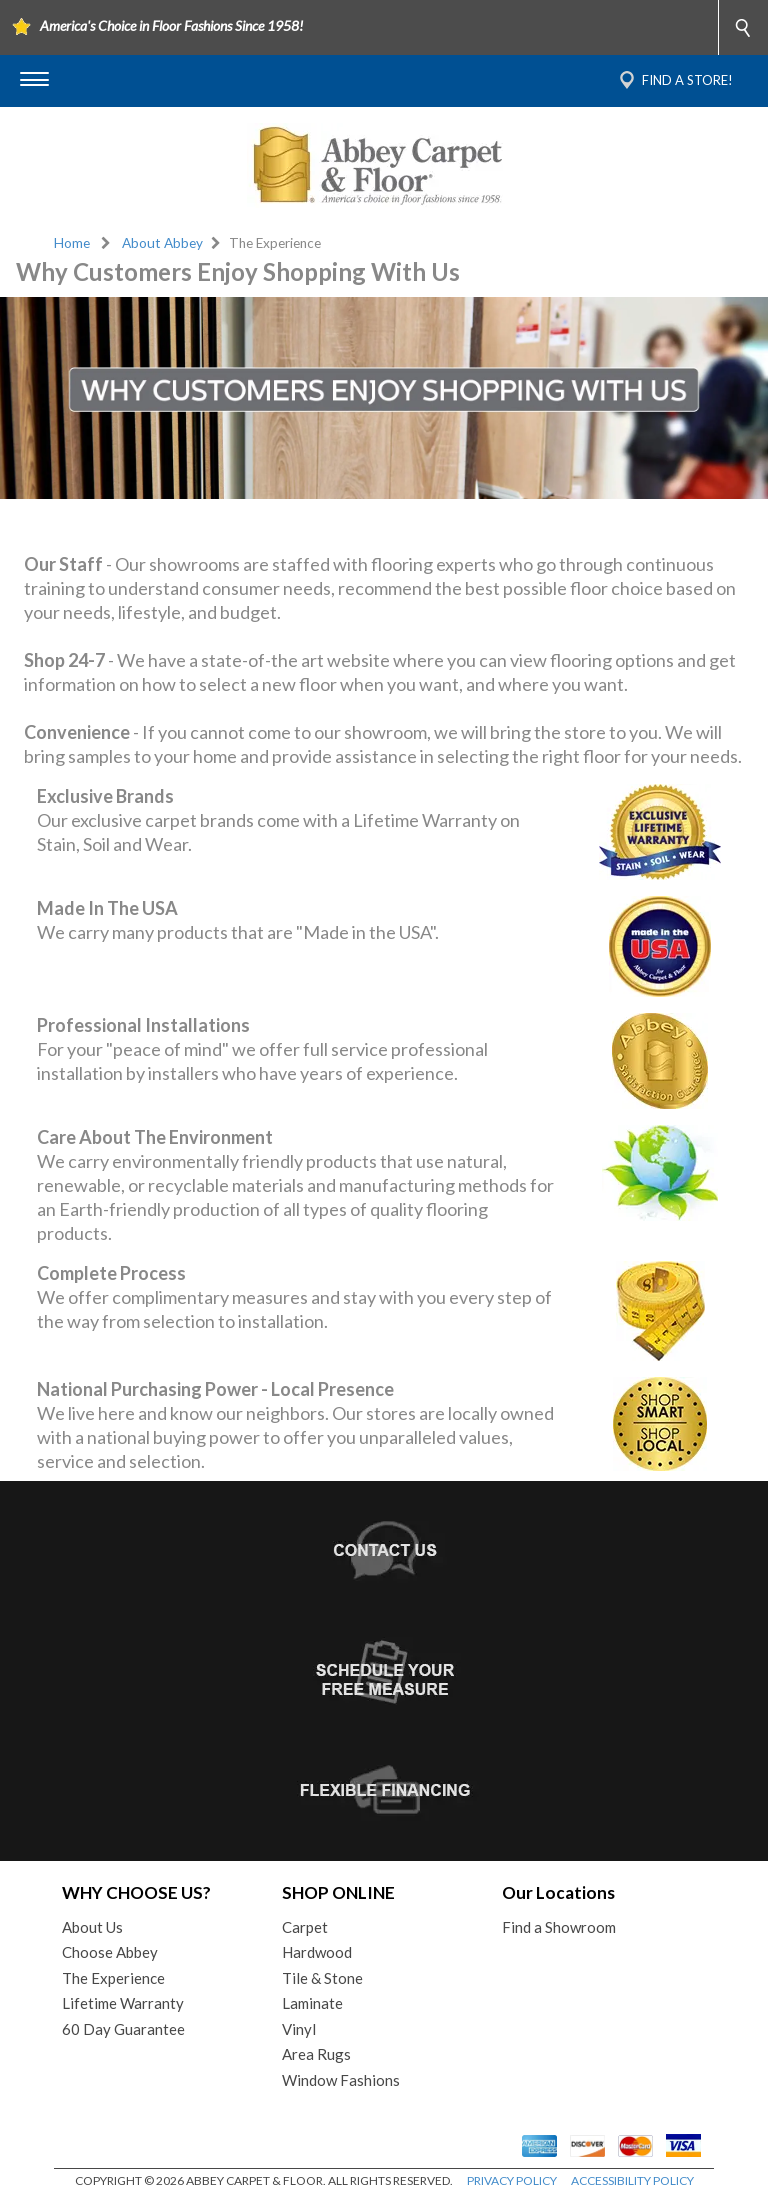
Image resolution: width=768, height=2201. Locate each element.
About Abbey (162, 243)
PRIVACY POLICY (512, 2180)
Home (72, 243)
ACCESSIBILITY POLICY (632, 2180)
